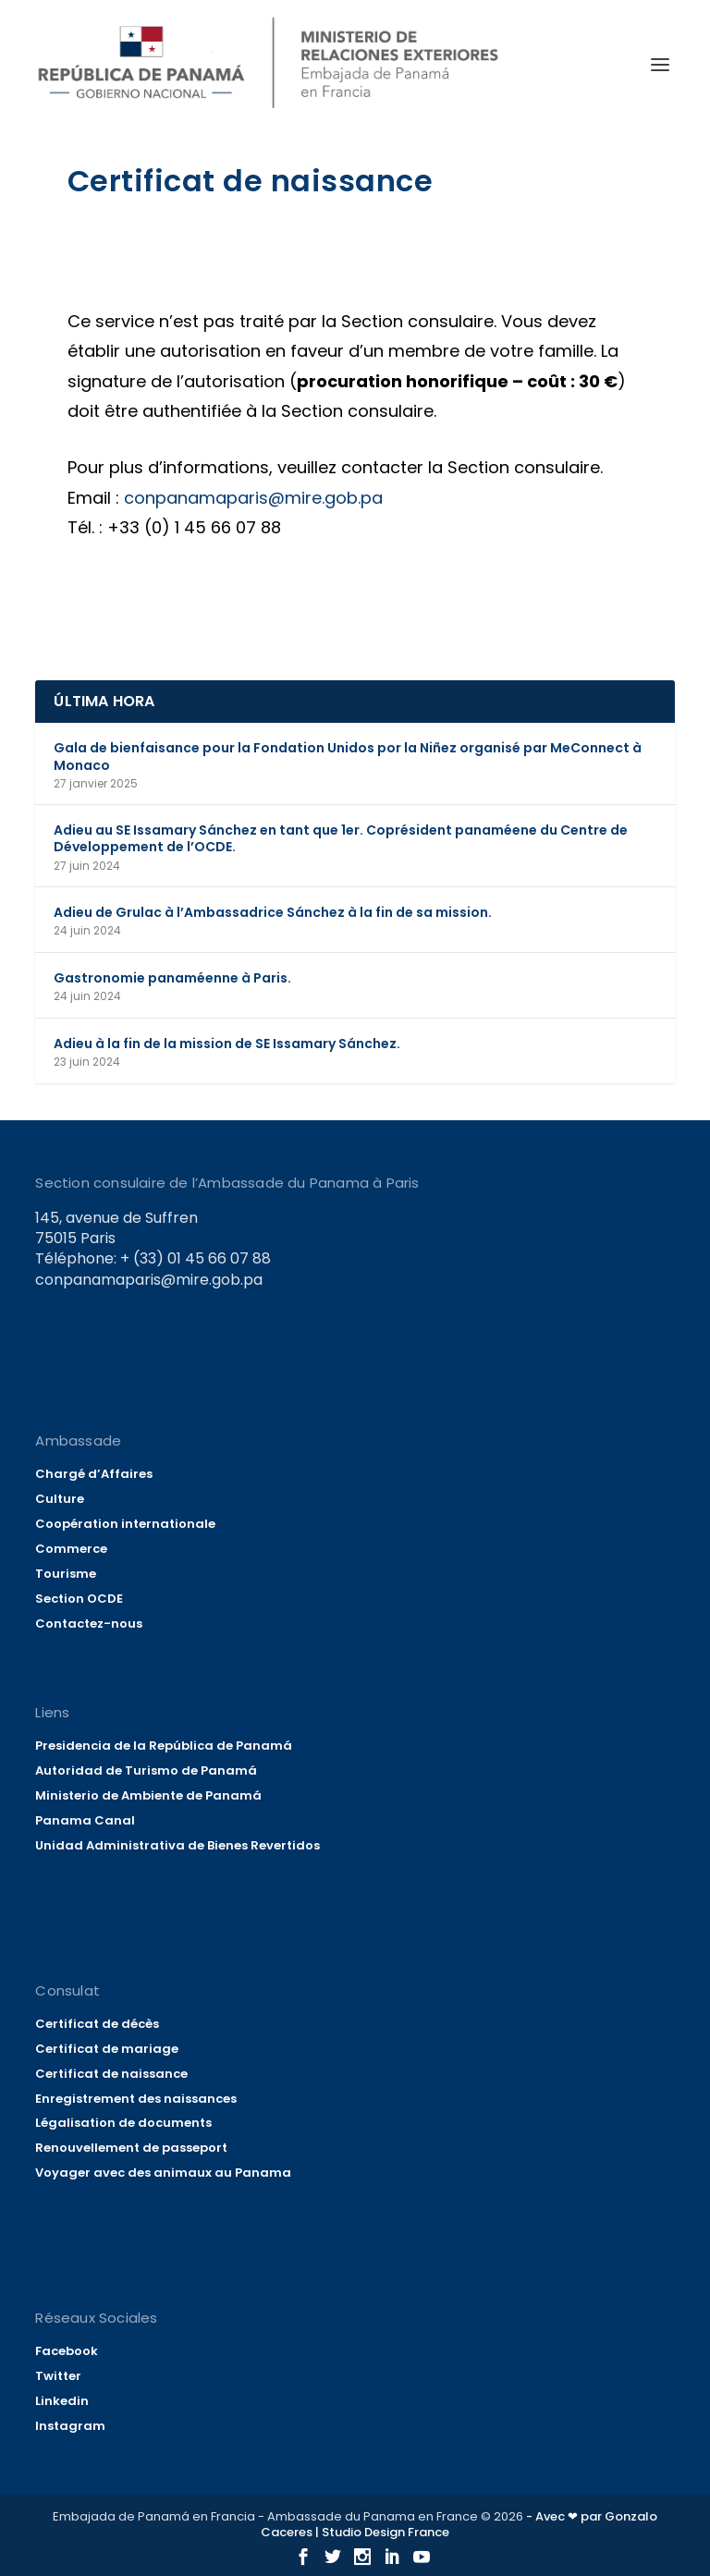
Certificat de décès (97, 2024)
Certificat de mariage (106, 2048)
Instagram (70, 2426)
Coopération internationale (125, 1523)
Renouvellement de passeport (131, 2147)
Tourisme (65, 1573)
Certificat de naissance (111, 2073)
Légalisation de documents (123, 2122)
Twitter (58, 2376)
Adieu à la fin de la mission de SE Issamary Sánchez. (227, 1043)
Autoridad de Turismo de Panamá (146, 1770)
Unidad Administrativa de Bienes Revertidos (177, 1845)
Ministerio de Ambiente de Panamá (148, 1795)
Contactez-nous (88, 1623)
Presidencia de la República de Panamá (163, 1745)
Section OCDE (79, 1598)
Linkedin (62, 2401)
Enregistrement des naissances (136, 2098)
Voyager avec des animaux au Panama (163, 2172)
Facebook (66, 2351)
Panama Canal (85, 1820)
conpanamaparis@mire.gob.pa (262, 497)
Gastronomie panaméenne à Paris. (172, 978)
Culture (59, 1499)
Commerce (71, 1548)
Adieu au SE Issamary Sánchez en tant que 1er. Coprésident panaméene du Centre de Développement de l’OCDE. (341, 838)
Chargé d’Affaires (94, 1474)
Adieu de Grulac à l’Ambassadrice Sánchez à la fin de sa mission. (273, 912)
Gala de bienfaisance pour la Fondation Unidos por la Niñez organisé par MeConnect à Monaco (348, 756)
